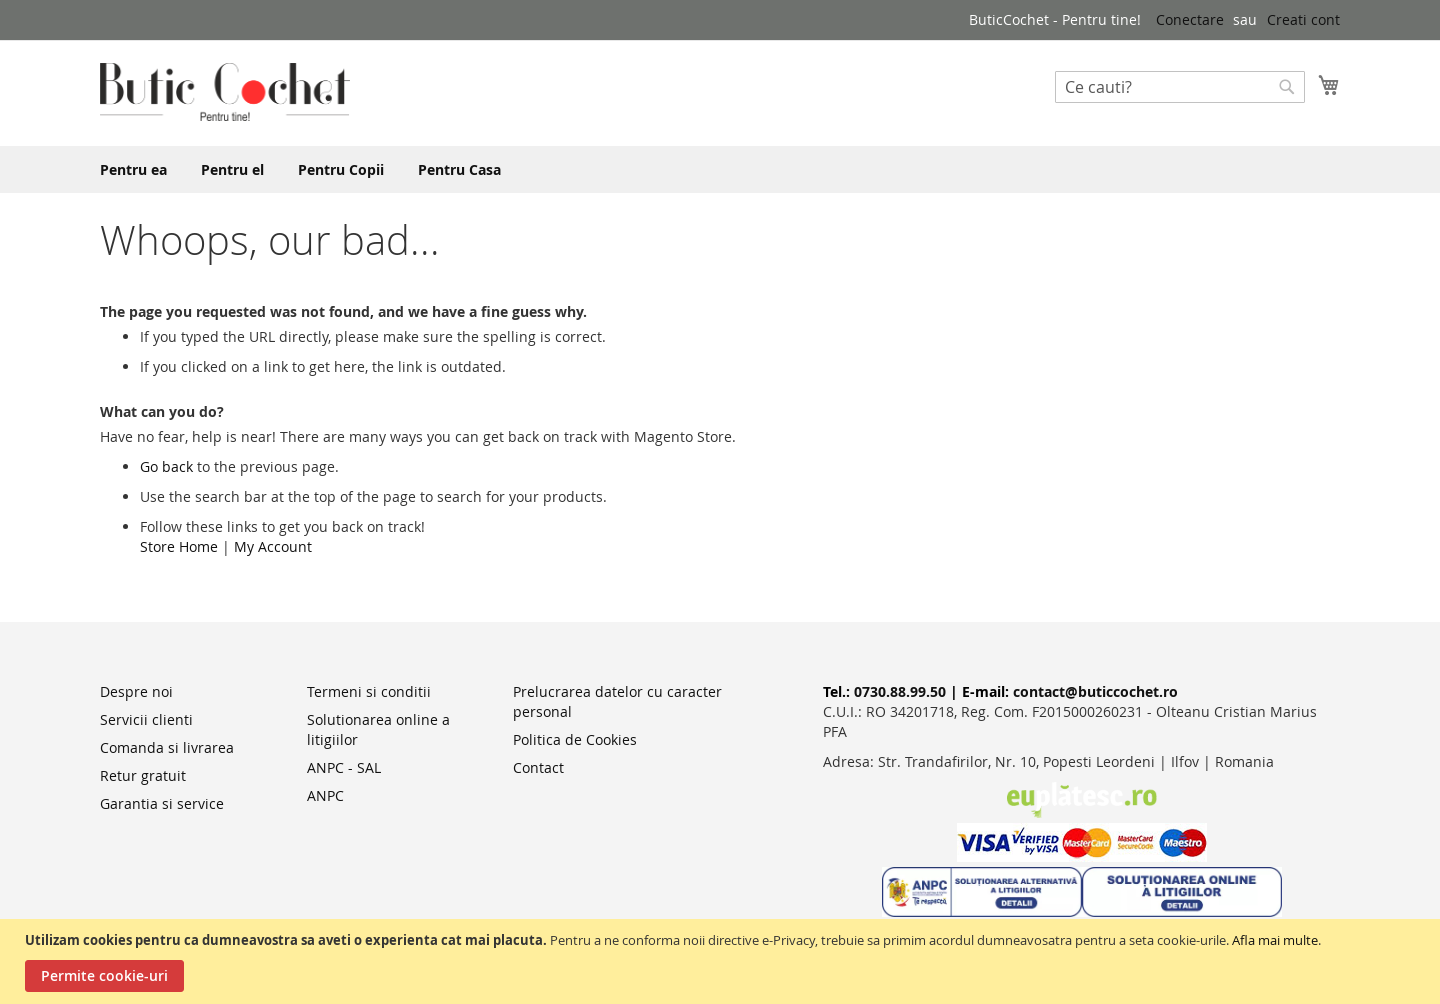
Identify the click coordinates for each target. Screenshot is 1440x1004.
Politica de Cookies (575, 739)
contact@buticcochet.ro (1095, 691)
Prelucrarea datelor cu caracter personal (617, 701)
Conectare (1190, 19)
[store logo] (225, 92)
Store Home (179, 546)
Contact (538, 767)
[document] (722, 961)
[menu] (720, 169)
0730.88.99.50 (900, 691)
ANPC (325, 795)
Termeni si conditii (369, 691)
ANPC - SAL (344, 767)
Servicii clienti (146, 719)
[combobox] (1180, 87)
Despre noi (136, 691)
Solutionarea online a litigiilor (378, 729)
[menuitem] (133, 169)
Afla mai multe (1275, 940)
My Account (273, 546)
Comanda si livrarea (167, 747)
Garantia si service (162, 803)
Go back (166, 466)
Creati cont (1303, 19)
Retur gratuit (143, 775)
